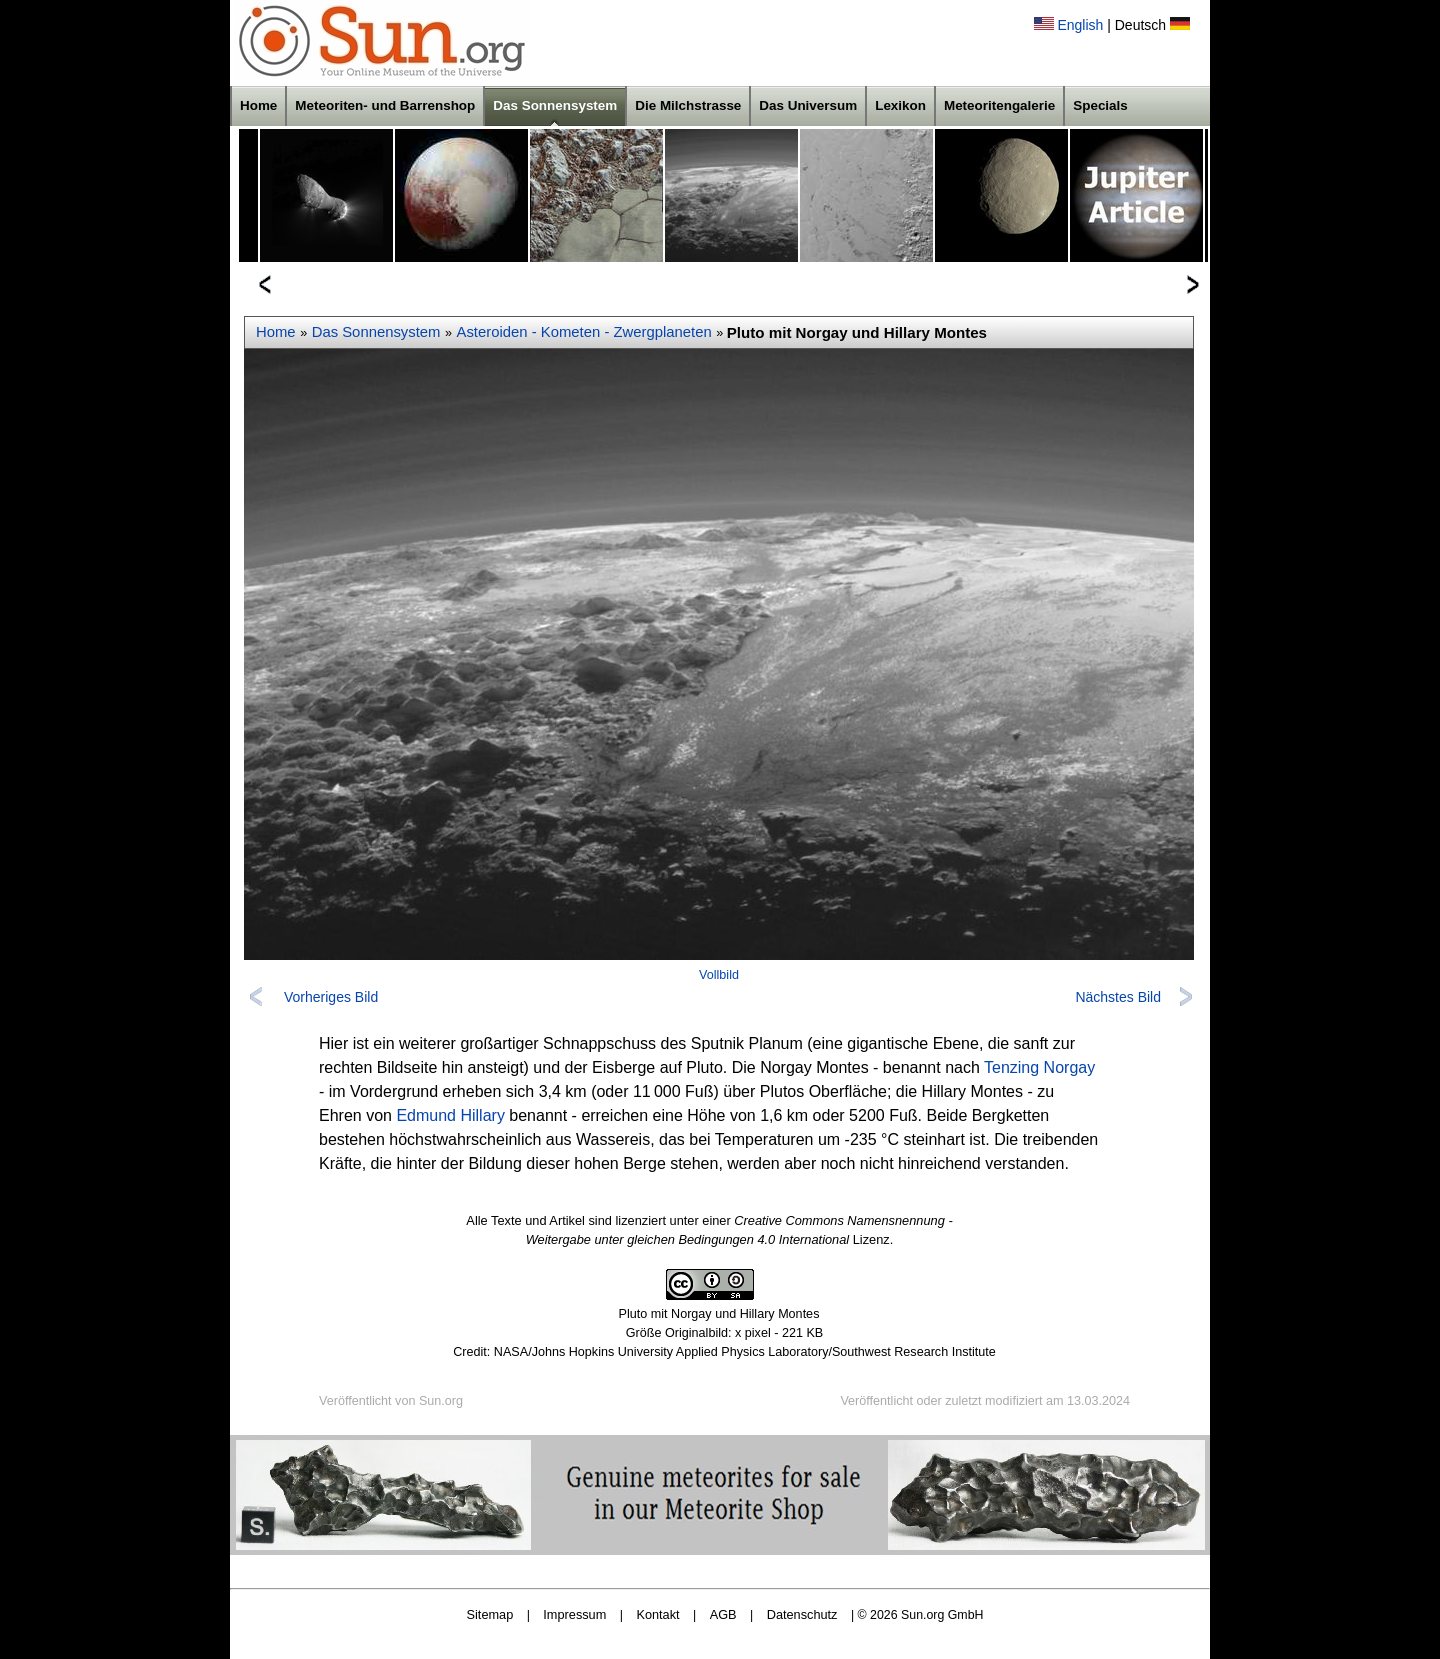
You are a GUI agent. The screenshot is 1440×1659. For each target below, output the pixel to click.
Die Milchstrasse (688, 105)
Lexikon (900, 105)
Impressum (574, 1614)
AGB (723, 1614)
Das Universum (808, 105)
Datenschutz (802, 1614)
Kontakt (657, 1614)
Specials (1100, 105)
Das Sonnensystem (555, 105)
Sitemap (490, 1614)
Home (258, 105)
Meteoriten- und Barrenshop (385, 105)
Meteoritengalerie (999, 105)
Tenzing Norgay (1039, 1067)
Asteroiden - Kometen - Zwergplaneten (584, 332)
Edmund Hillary (450, 1115)
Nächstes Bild (1118, 997)
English (1080, 25)
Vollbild (719, 975)
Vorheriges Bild (331, 997)
